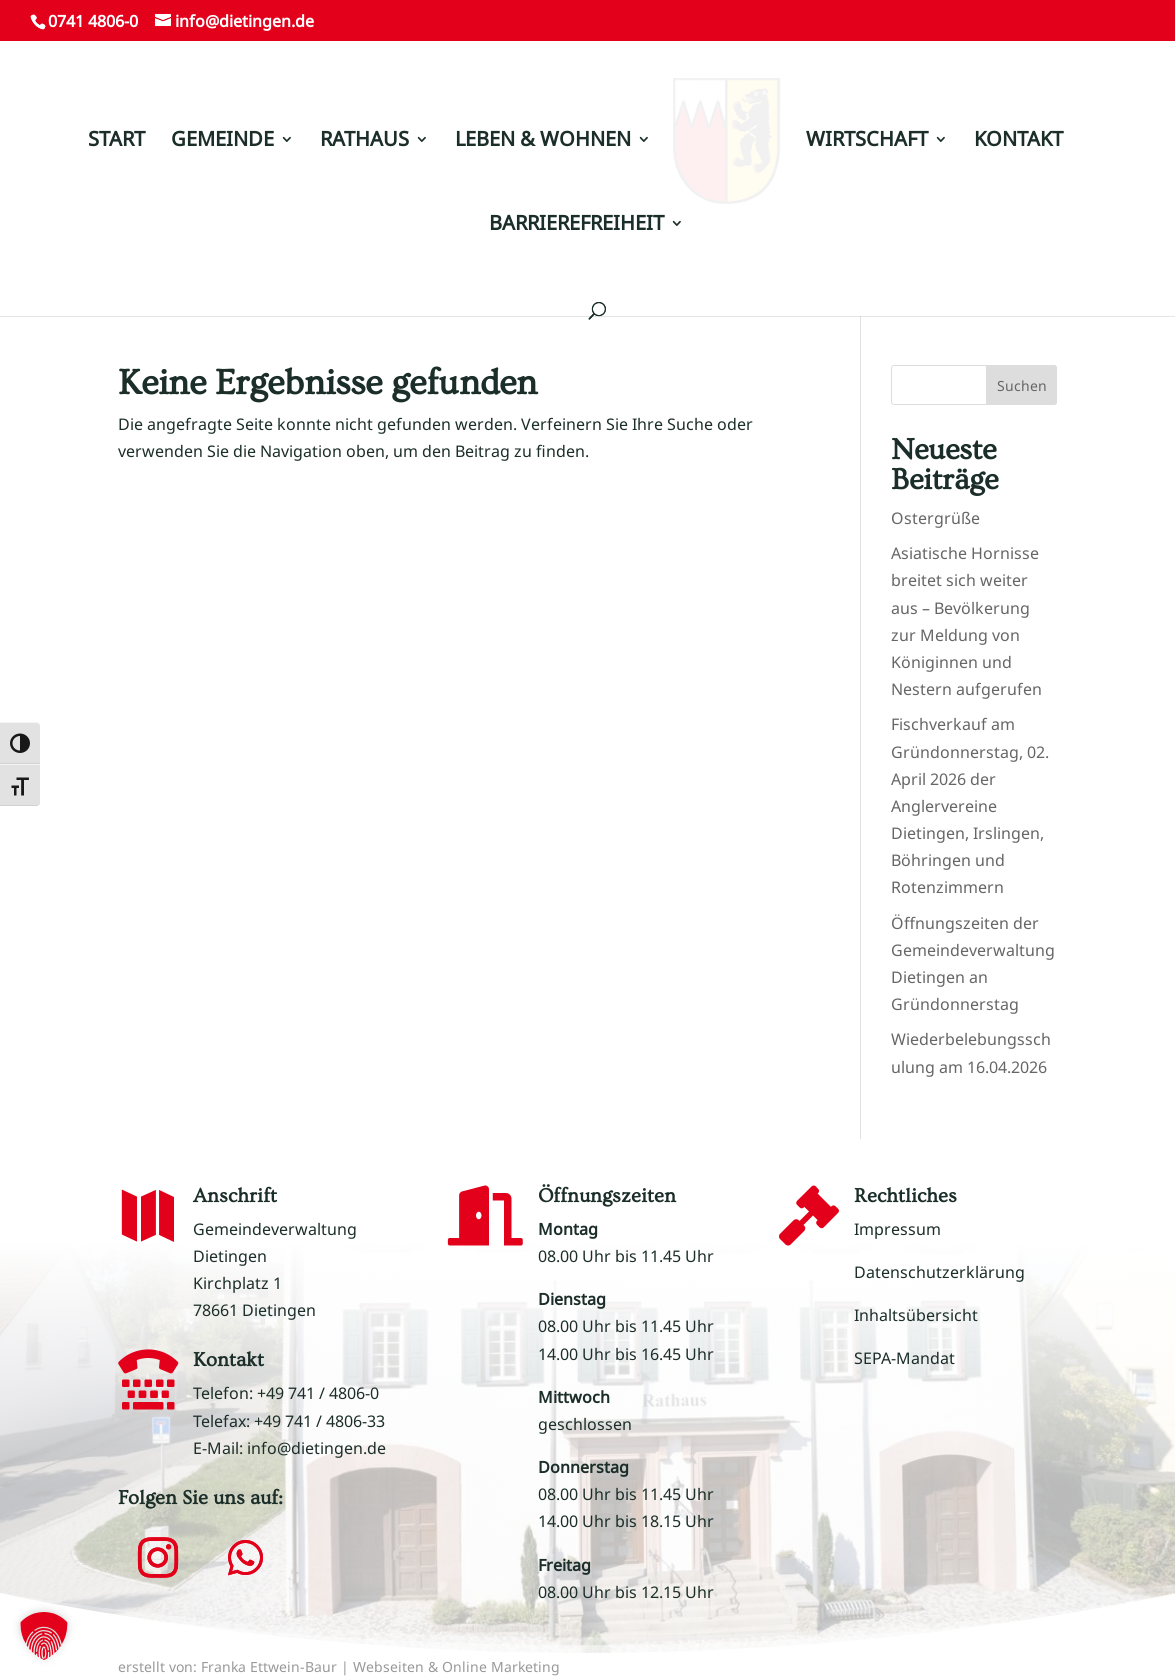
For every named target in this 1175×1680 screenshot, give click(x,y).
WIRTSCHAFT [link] (860, 133)
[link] (726, 141)
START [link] (123, 133)
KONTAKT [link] (1011, 133)
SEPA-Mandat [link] (904, 1358)
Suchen (1022, 385)
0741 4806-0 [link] (93, 21)
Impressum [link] (897, 1229)
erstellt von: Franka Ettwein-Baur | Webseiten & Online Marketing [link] (339, 1666)
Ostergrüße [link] (935, 518)
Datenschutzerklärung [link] (939, 1272)
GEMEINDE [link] (229, 133)
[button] (158, 1558)
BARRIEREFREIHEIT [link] (576, 217)
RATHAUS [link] (371, 133)
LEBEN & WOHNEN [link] (550, 133)
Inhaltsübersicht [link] (916, 1315)
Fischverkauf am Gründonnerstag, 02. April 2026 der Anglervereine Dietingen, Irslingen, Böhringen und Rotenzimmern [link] (970, 805)
